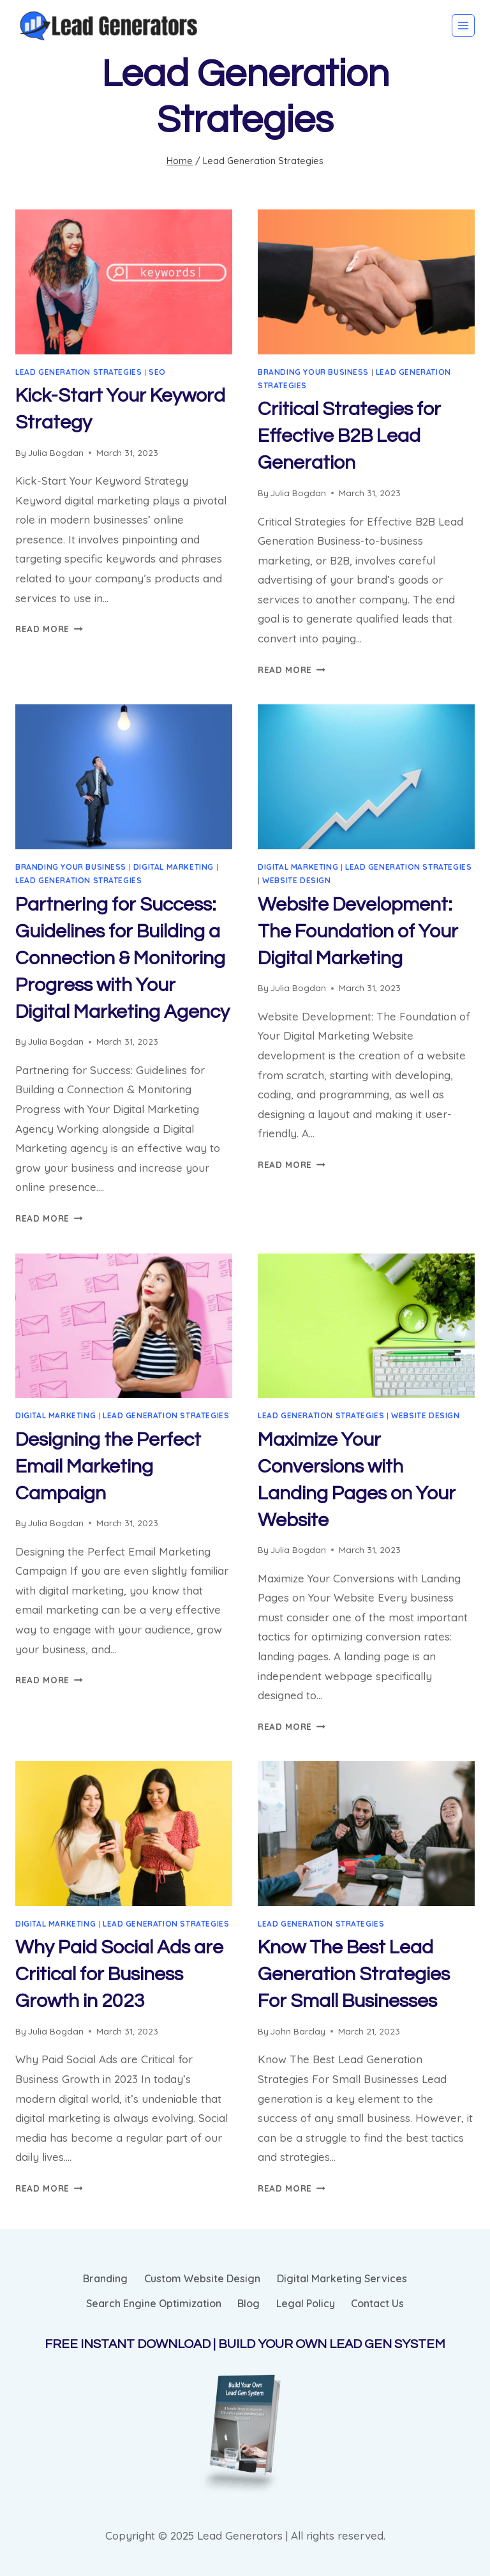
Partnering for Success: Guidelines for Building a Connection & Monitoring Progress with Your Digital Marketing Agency (122, 958)
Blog (248, 2303)
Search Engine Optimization (153, 2303)
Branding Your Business (313, 372)
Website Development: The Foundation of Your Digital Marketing (358, 931)
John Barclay (298, 2031)
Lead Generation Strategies (78, 372)
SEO (157, 372)
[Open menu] (463, 25)
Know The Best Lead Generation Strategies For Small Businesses (354, 1974)
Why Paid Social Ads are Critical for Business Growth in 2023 (119, 1974)
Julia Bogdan (56, 452)
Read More (49, 628)
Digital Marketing (173, 867)
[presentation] (123, 281)
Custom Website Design (202, 2278)
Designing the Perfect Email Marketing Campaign (108, 1466)
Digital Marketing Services (342, 2278)
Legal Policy (305, 2303)
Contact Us (377, 2303)
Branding (105, 2278)
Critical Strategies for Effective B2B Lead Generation (349, 436)
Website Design (296, 880)
